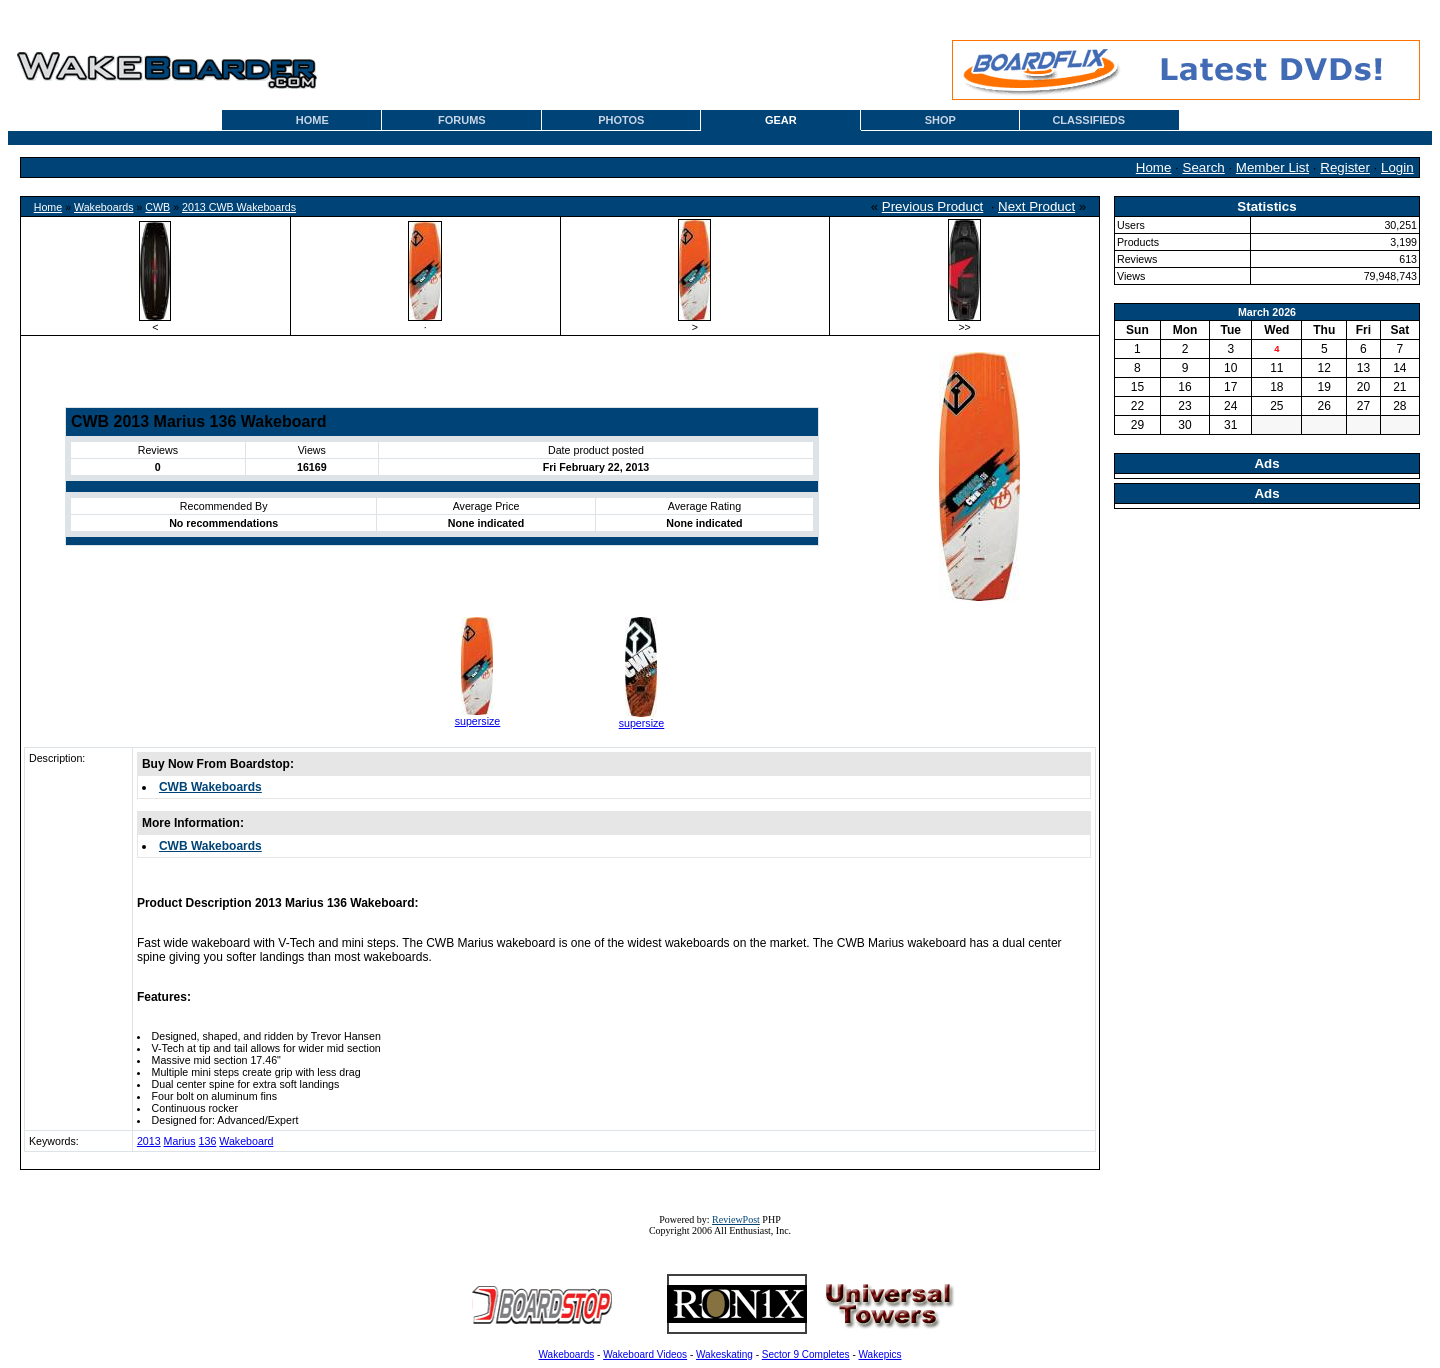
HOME (312, 120)
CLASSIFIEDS (1088, 120)
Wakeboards (103, 207)
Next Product (1036, 206)
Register (1345, 167)
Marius (180, 1141)
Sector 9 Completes (806, 1354)
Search (1204, 167)
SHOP (940, 120)
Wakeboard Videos (645, 1354)
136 (208, 1141)
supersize (478, 721)
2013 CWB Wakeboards (239, 207)
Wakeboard (246, 1141)
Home (1154, 167)
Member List (1272, 167)
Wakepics (880, 1354)
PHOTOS (621, 120)
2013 (149, 1141)
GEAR (781, 120)
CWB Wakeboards (210, 787)
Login (1397, 167)
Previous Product (933, 206)
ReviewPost (736, 1219)
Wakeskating (724, 1354)
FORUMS (462, 120)
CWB (157, 207)
